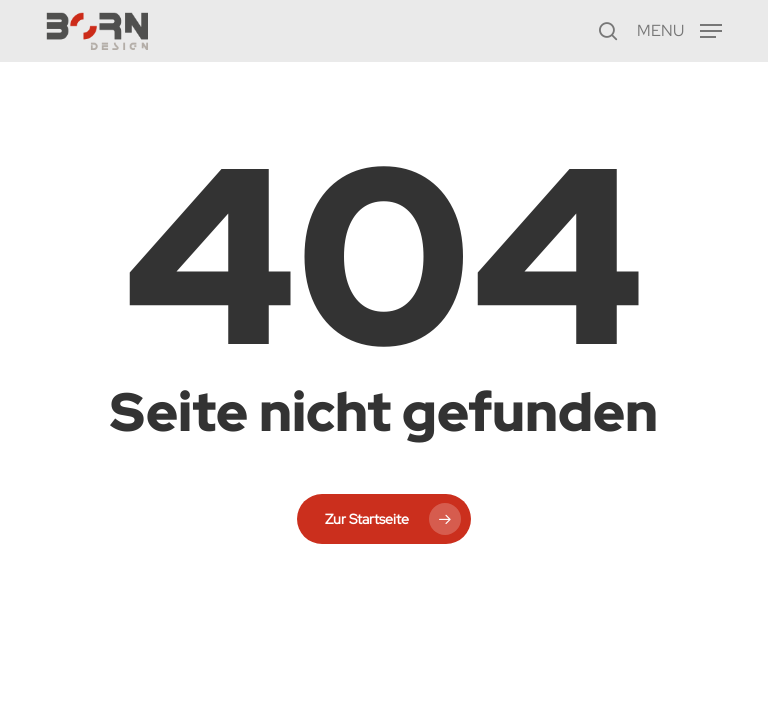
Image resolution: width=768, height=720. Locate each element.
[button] (679, 28)
